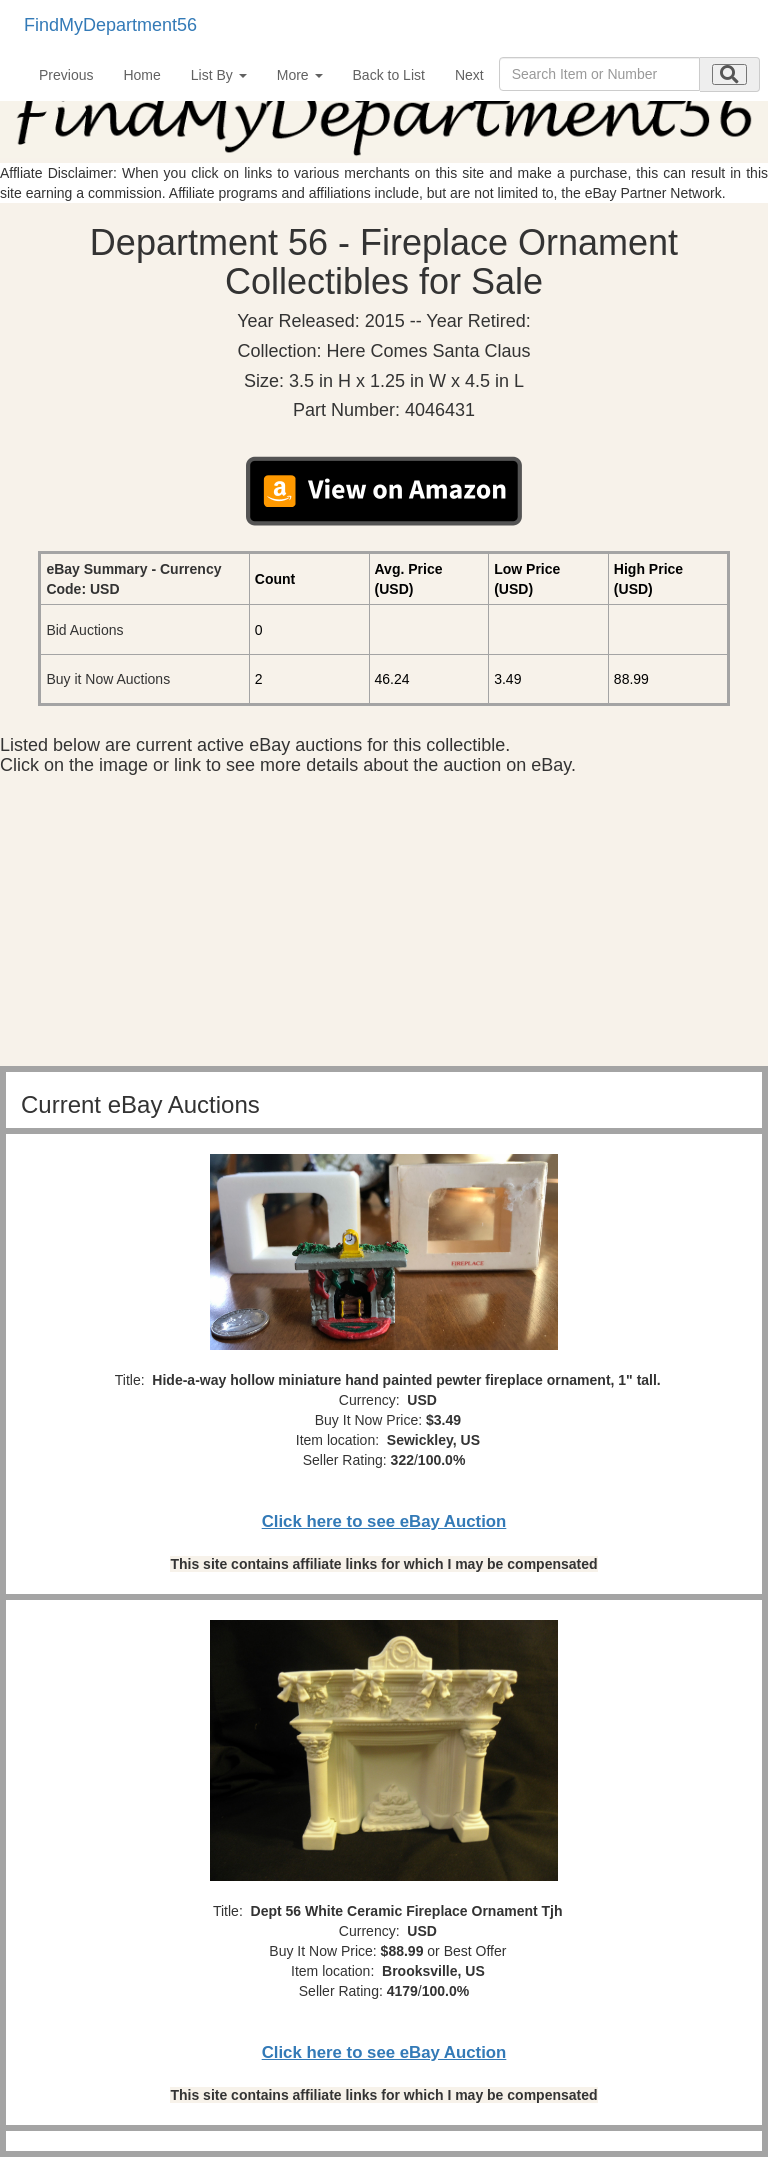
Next (469, 75)
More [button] (300, 75)
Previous (66, 75)
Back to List (389, 75)
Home (141, 75)
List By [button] (219, 75)
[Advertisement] (384, 926)
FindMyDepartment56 (110, 25)
